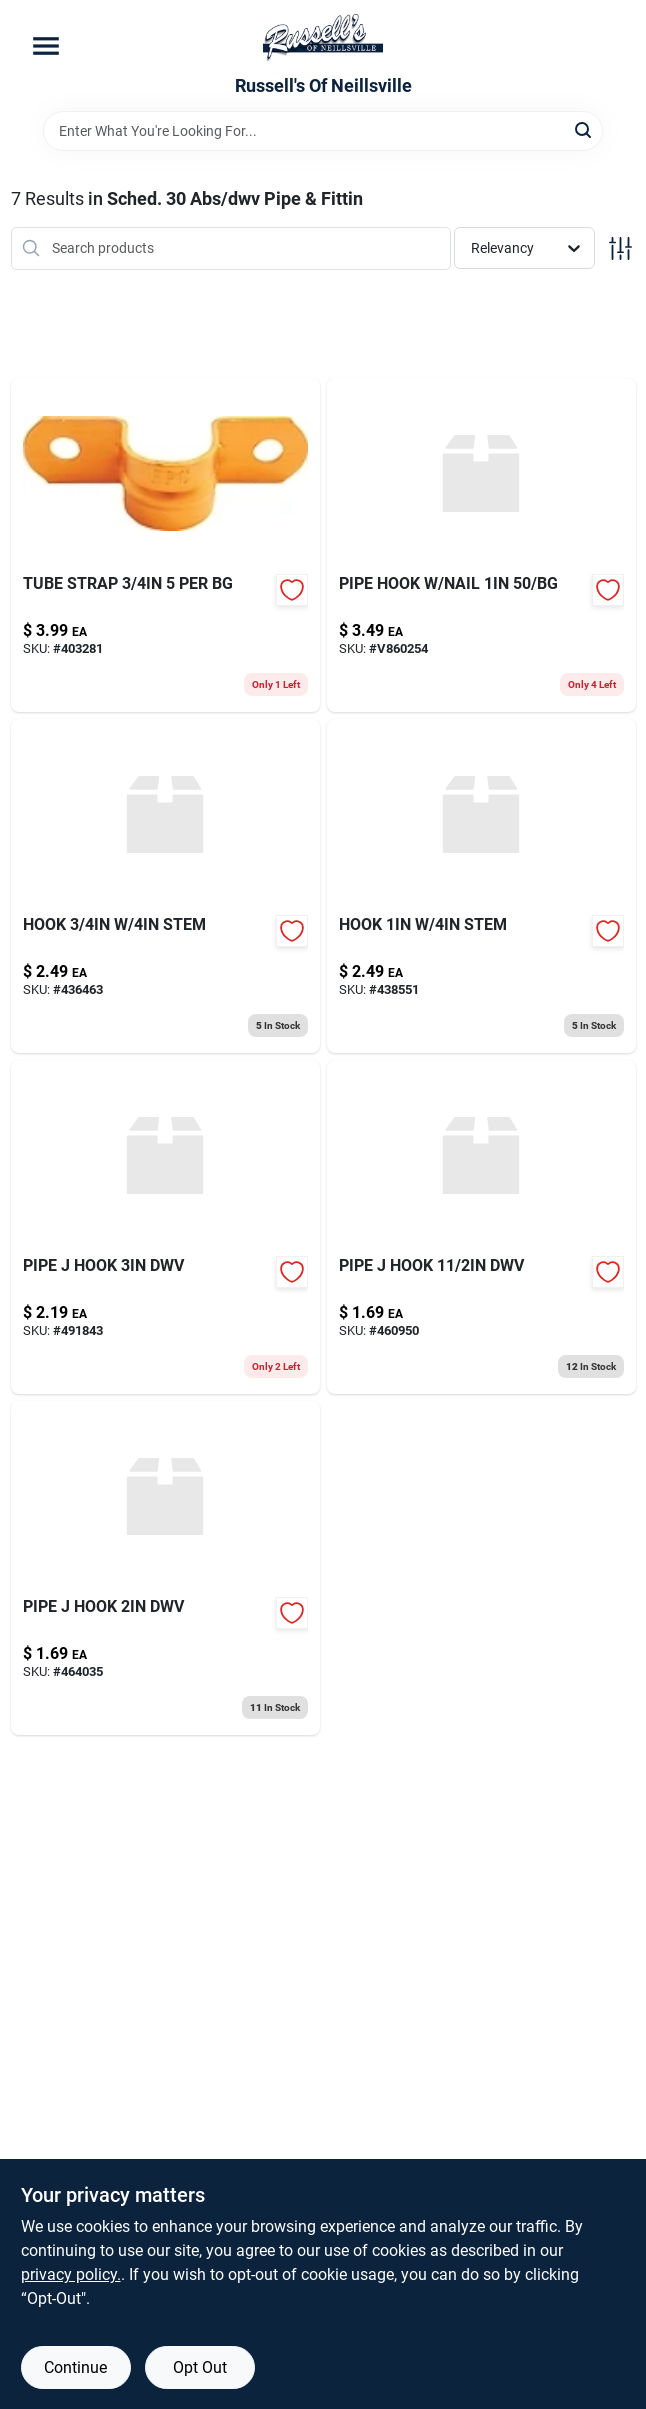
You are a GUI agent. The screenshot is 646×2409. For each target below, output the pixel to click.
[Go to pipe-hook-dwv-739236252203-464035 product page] (165, 1568)
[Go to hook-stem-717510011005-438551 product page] (481, 886)
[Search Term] (323, 131)
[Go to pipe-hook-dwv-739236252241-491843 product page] (165, 1227)
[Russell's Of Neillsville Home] (323, 38)
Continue (75, 2367)
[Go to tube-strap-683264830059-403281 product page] (165, 545)
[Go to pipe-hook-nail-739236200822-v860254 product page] (481, 545)
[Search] (584, 129)
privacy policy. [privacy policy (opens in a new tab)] (71, 2274)
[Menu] (46, 46)
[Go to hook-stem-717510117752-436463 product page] (165, 886)
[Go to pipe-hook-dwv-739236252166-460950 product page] (481, 1227)
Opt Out (200, 2367)
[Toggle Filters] (620, 248)
